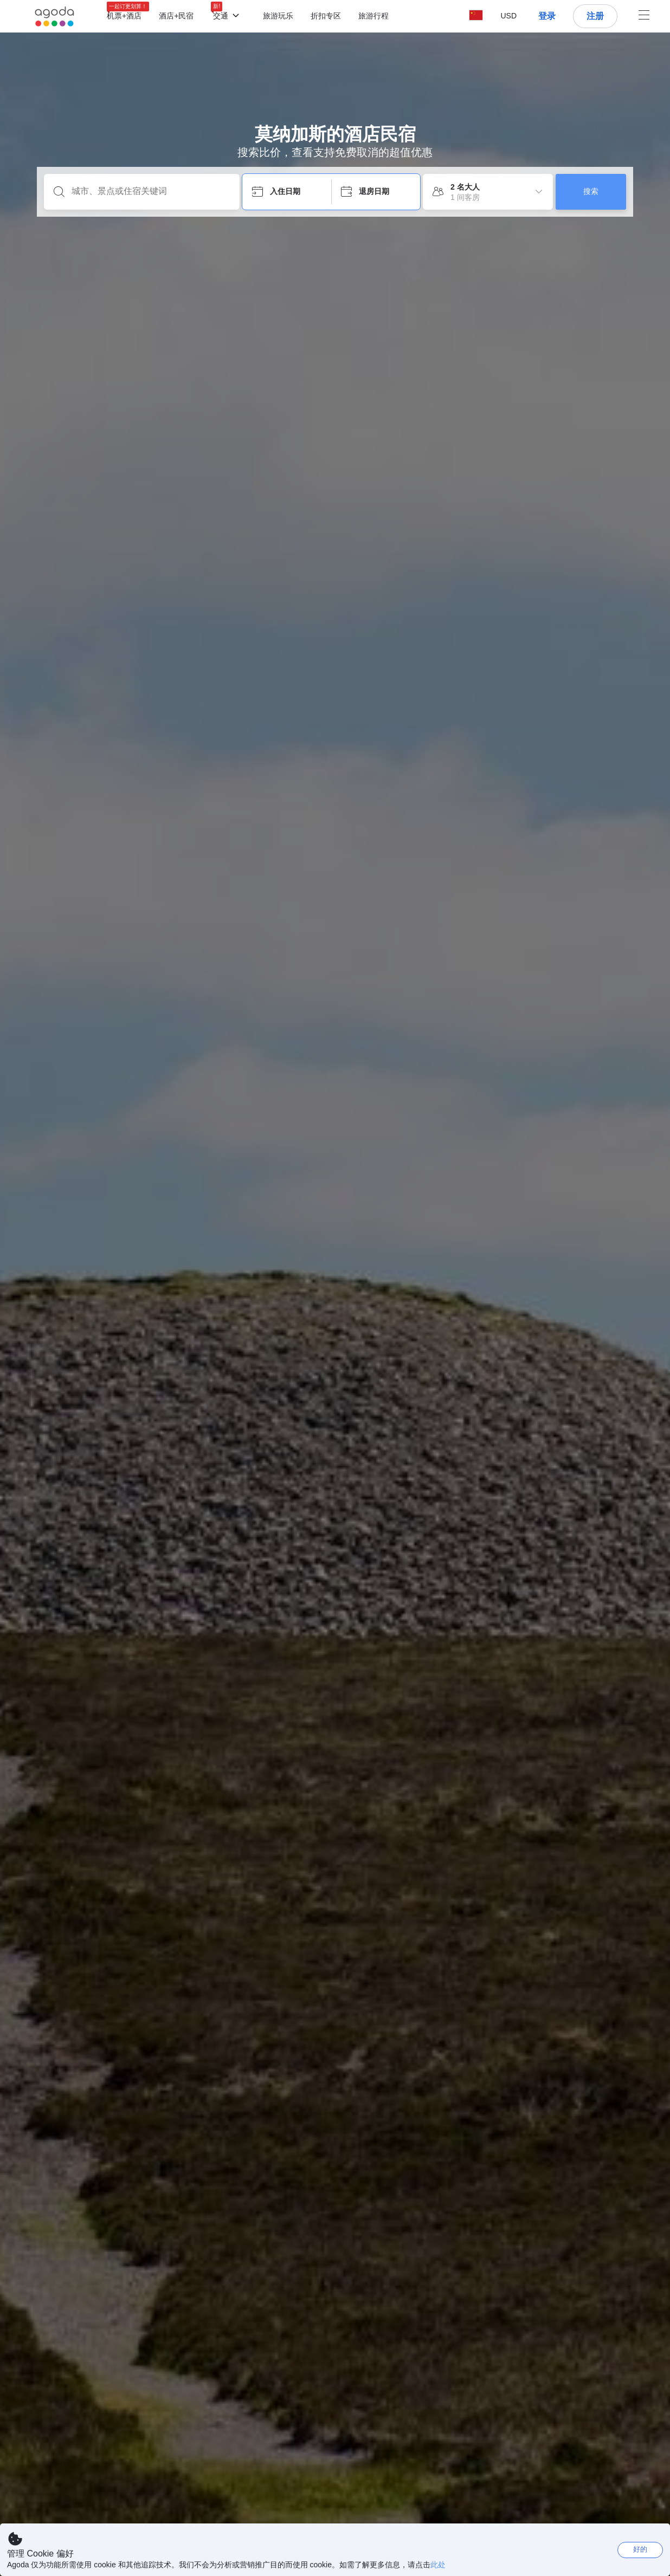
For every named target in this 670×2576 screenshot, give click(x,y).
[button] (508, 15)
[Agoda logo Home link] (54, 17)
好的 (640, 2549)
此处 (438, 2564)
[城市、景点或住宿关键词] (150, 191)
